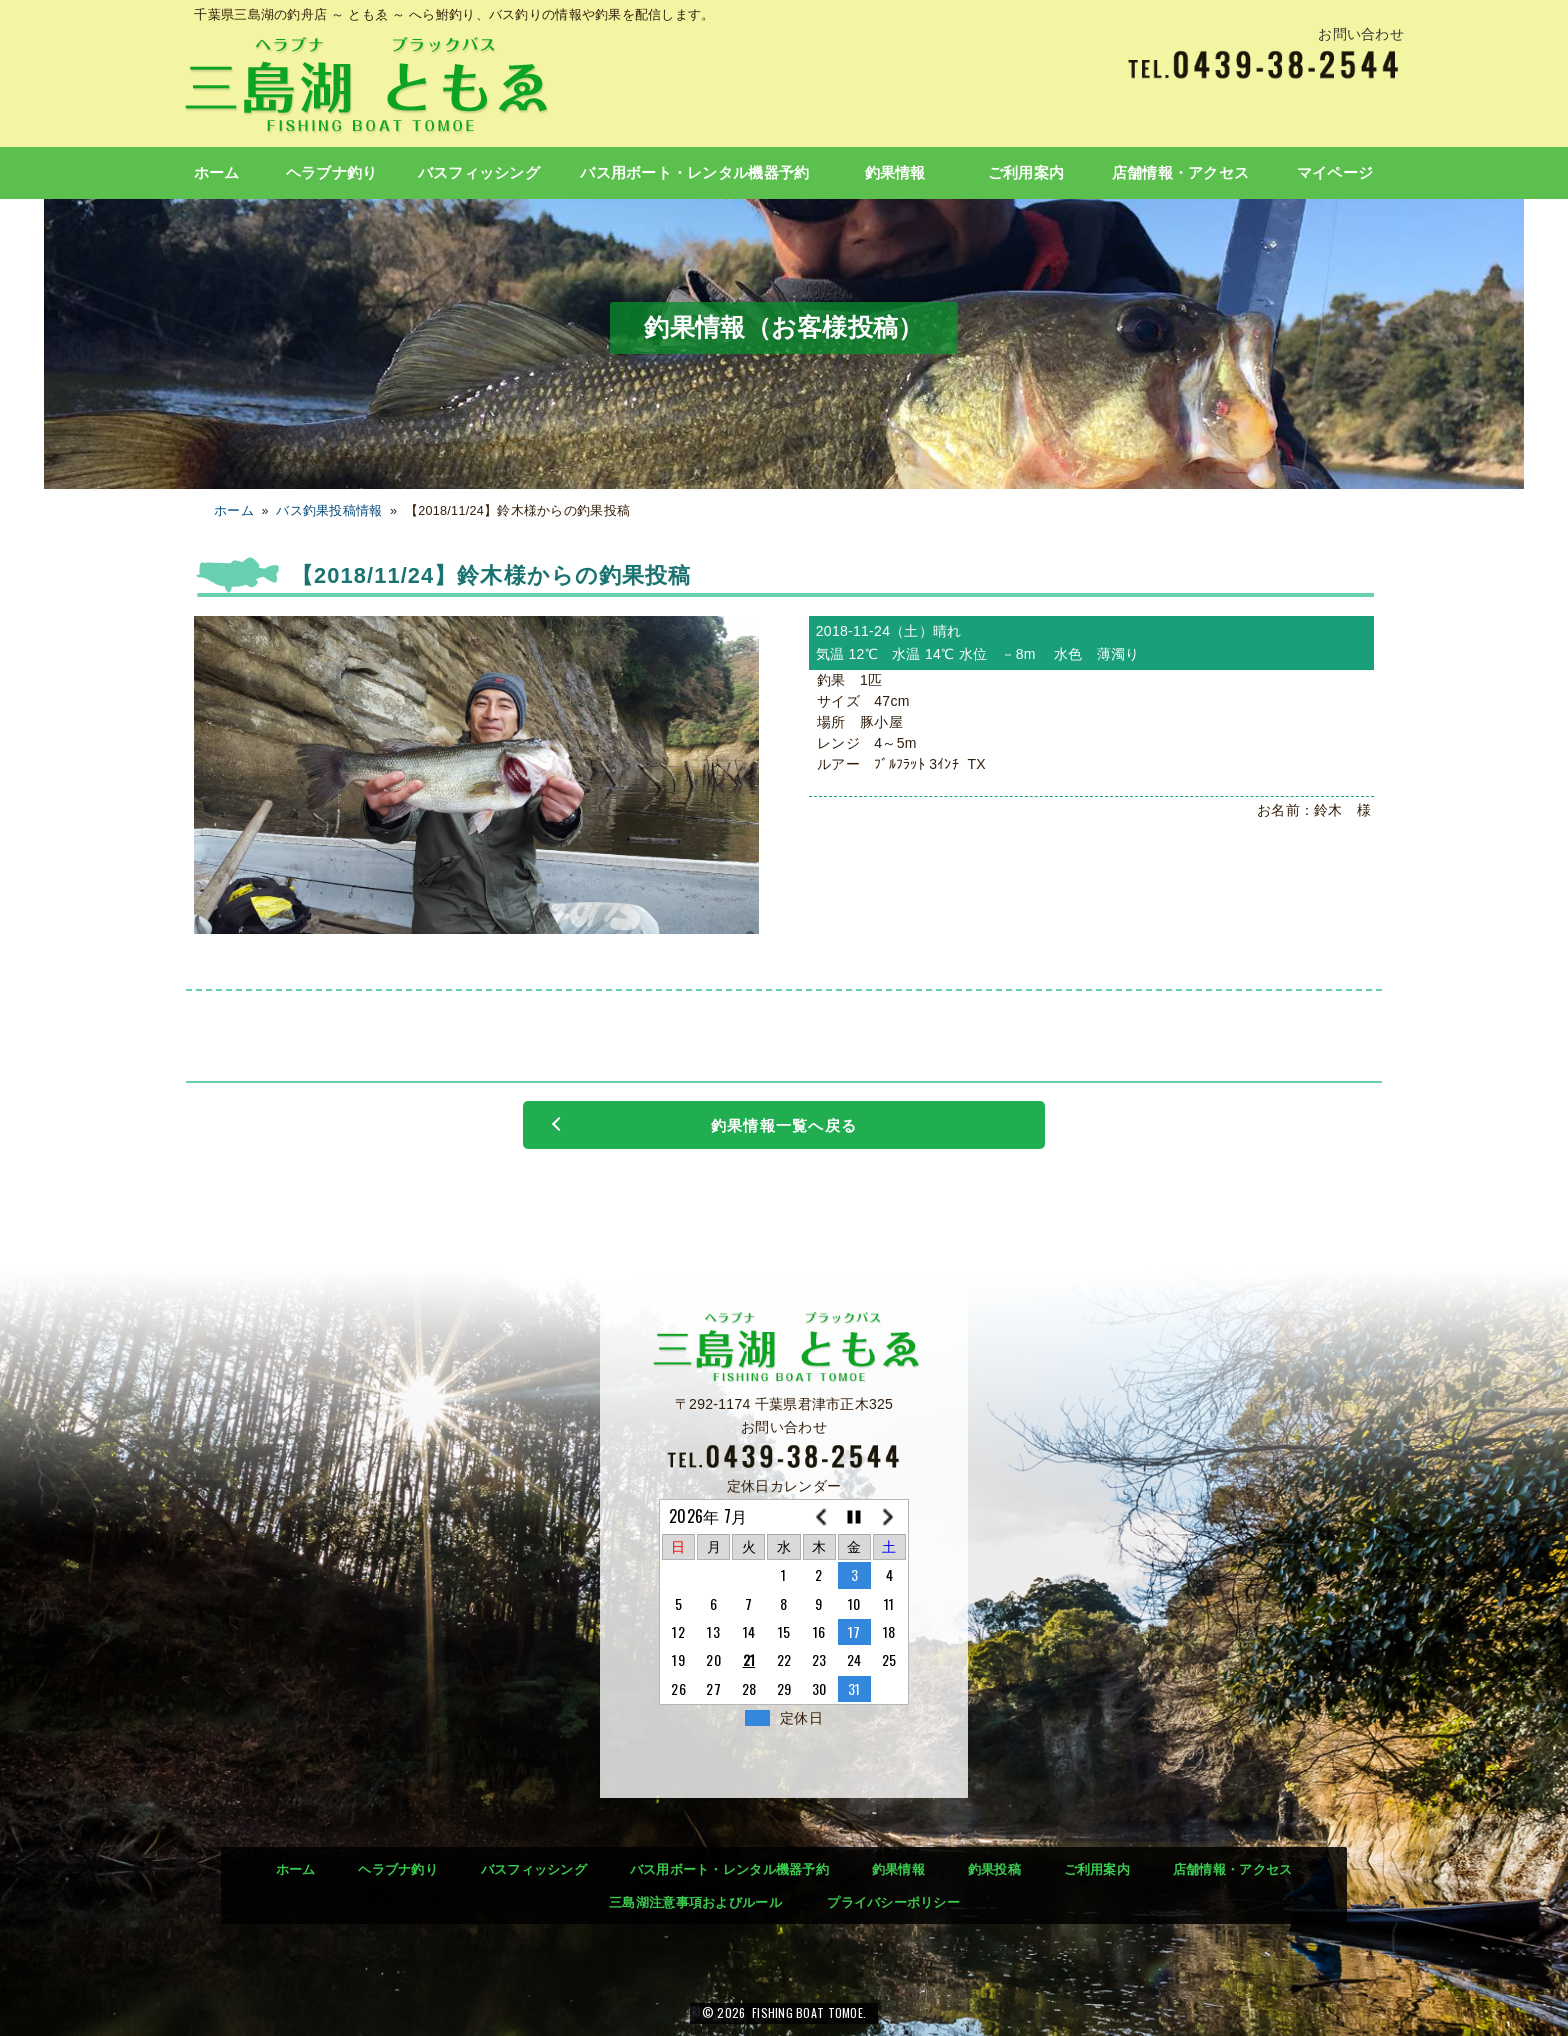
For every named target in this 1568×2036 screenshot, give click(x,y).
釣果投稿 (994, 1869)
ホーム (217, 173)
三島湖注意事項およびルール (695, 1902)
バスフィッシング (479, 173)
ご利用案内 (1026, 173)
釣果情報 (895, 173)
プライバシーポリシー (893, 1902)
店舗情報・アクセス (1181, 173)
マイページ (1335, 173)
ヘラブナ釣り (332, 173)
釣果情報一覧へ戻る (784, 1125)
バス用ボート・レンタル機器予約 (694, 173)
